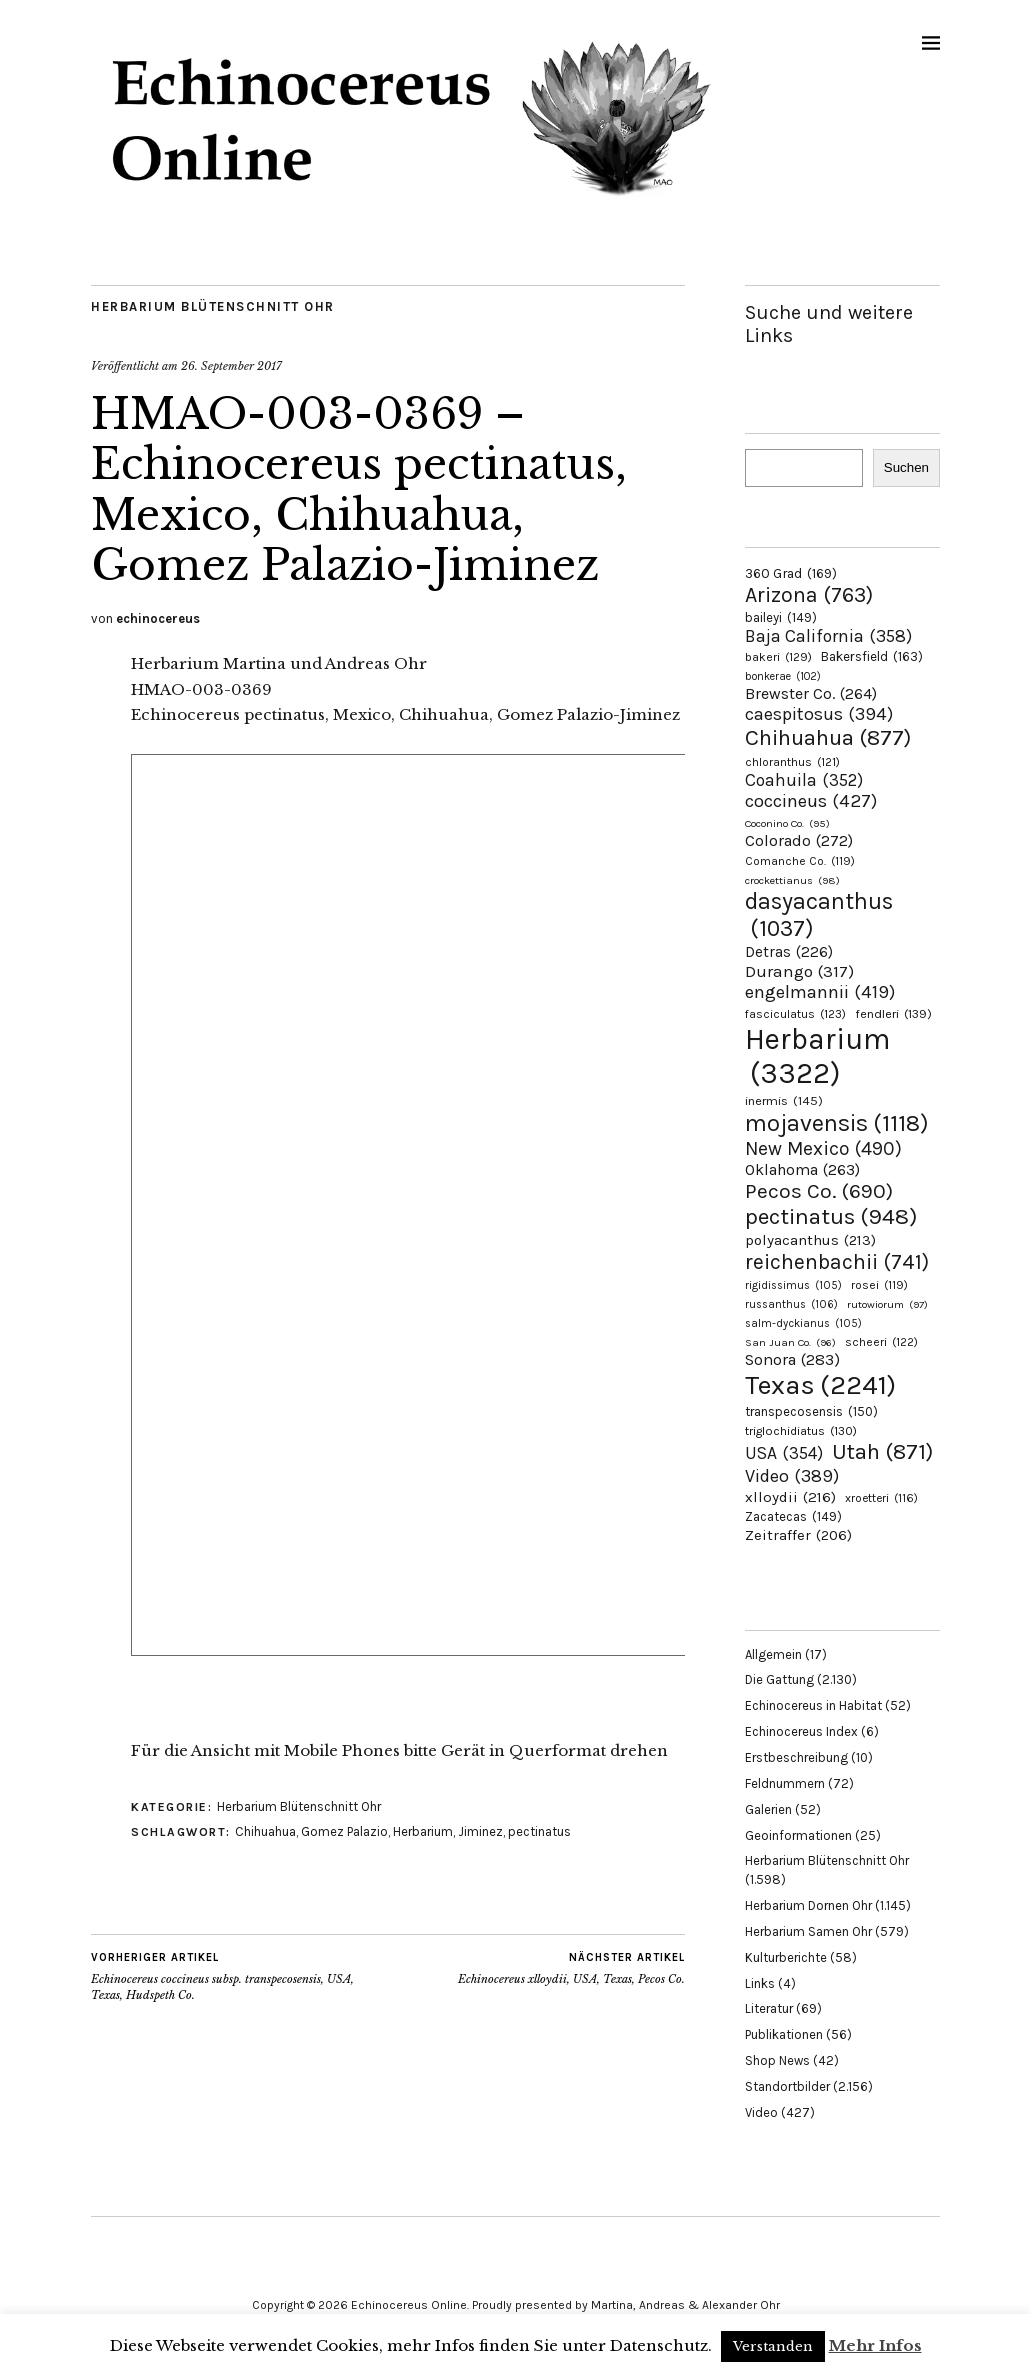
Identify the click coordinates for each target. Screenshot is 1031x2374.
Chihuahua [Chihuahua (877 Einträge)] (828, 738)
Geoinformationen (798, 1835)
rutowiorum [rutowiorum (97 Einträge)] (887, 1304)
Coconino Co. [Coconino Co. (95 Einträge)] (787, 823)
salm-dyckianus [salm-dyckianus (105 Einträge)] (803, 1323)
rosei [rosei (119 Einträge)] (879, 1285)
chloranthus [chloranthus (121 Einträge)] (792, 762)
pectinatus (539, 1831)
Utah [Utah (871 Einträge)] (882, 1452)
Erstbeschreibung (796, 1757)
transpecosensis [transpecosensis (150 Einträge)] (811, 1411)
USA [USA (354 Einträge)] (784, 1453)
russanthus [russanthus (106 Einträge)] (791, 1304)
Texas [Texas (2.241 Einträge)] (820, 1385)
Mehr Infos (875, 2345)
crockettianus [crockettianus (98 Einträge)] (792, 880)
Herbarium (423, 1831)
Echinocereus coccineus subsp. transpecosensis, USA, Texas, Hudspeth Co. (239, 1976)
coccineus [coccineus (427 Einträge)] (811, 801)
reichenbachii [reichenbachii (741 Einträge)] (837, 1261)
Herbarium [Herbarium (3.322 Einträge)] (817, 1056)
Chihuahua (265, 1831)
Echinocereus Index (801, 1731)
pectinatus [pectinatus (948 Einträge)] (831, 1216)
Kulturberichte (786, 1957)
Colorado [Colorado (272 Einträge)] (799, 840)
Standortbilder (787, 2086)
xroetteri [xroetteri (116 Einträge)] (881, 1498)
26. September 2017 (231, 366)
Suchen (906, 467)
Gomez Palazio (344, 1831)
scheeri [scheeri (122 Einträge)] (881, 1342)
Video (761, 2112)
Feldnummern (785, 1783)
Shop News (777, 2060)
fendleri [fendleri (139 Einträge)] (893, 1013)
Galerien (768, 1809)
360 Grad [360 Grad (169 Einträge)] (791, 573)
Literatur (769, 2008)
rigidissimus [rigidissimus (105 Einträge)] (793, 1285)
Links (760, 1983)
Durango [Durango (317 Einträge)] (799, 971)
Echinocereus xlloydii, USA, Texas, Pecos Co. (571, 1968)
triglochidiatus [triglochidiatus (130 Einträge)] (801, 1431)
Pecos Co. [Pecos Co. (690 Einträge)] (819, 1191)
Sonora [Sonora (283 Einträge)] (792, 1359)
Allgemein (773, 1654)
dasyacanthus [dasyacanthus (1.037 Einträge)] (819, 915)
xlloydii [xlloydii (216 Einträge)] (790, 1497)
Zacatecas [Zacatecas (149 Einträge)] (793, 1516)
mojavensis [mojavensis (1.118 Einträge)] (837, 1123)
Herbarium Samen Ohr (808, 1931)
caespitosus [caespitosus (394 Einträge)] (819, 714)
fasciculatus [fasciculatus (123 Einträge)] (795, 1014)
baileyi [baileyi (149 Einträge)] (781, 617)
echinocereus (158, 618)
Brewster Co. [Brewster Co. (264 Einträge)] (811, 693)
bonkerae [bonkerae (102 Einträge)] (783, 676)
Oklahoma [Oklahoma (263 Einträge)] (802, 1169)
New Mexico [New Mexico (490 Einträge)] (823, 1148)
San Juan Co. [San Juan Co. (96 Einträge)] (790, 1342)
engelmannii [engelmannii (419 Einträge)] (820, 992)
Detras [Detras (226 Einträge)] (789, 952)
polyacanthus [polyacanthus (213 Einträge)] (810, 1240)
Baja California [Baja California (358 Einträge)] (828, 636)
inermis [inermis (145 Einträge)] (784, 1100)
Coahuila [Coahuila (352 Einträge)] (804, 780)
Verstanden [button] (773, 2346)
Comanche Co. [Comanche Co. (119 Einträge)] (800, 861)
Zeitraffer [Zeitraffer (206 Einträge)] (798, 1535)
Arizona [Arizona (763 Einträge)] (809, 594)
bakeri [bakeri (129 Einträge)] (778, 657)
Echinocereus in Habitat (813, 1705)
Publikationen (784, 2034)
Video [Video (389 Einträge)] (792, 1476)
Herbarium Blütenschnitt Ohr (213, 306)
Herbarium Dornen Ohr (808, 1905)
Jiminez (480, 1831)
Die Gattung (779, 1679)
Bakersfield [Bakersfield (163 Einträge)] (872, 656)
